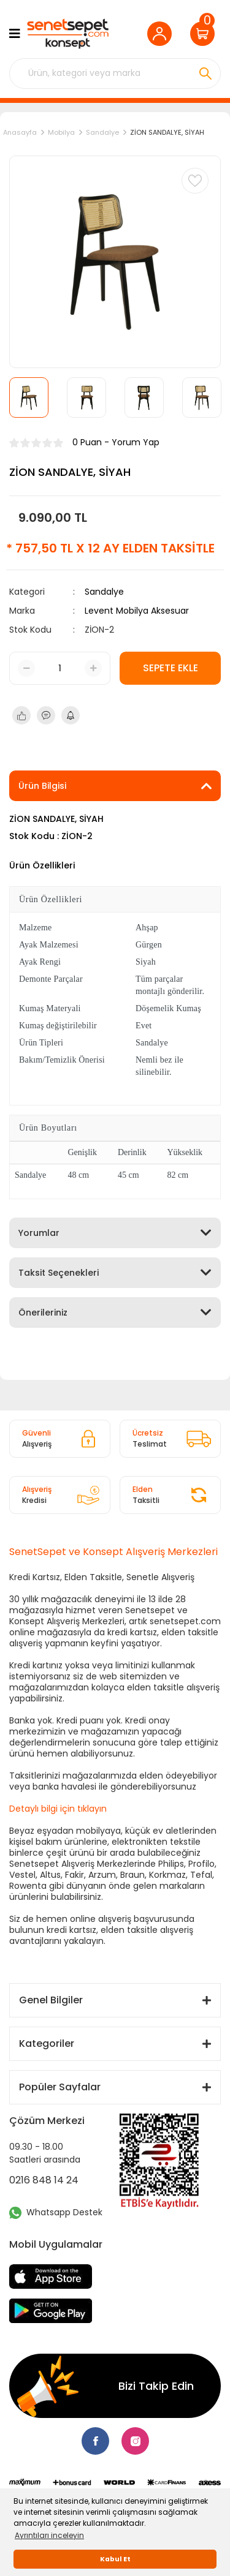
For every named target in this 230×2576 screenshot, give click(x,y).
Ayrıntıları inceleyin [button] (49, 2535)
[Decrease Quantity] (26, 668)
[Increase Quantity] (93, 668)
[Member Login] (162, 33)
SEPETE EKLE (170, 668)
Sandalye (104, 592)
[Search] (115, 73)
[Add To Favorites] (195, 181)
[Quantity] (60, 668)
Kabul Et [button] (115, 2559)
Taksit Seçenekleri (58, 1273)
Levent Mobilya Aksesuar (137, 610)
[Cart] (205, 33)
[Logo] (67, 33)
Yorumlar (38, 1233)
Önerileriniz (42, 1312)
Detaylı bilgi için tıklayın (58, 1808)
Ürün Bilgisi (42, 786)
